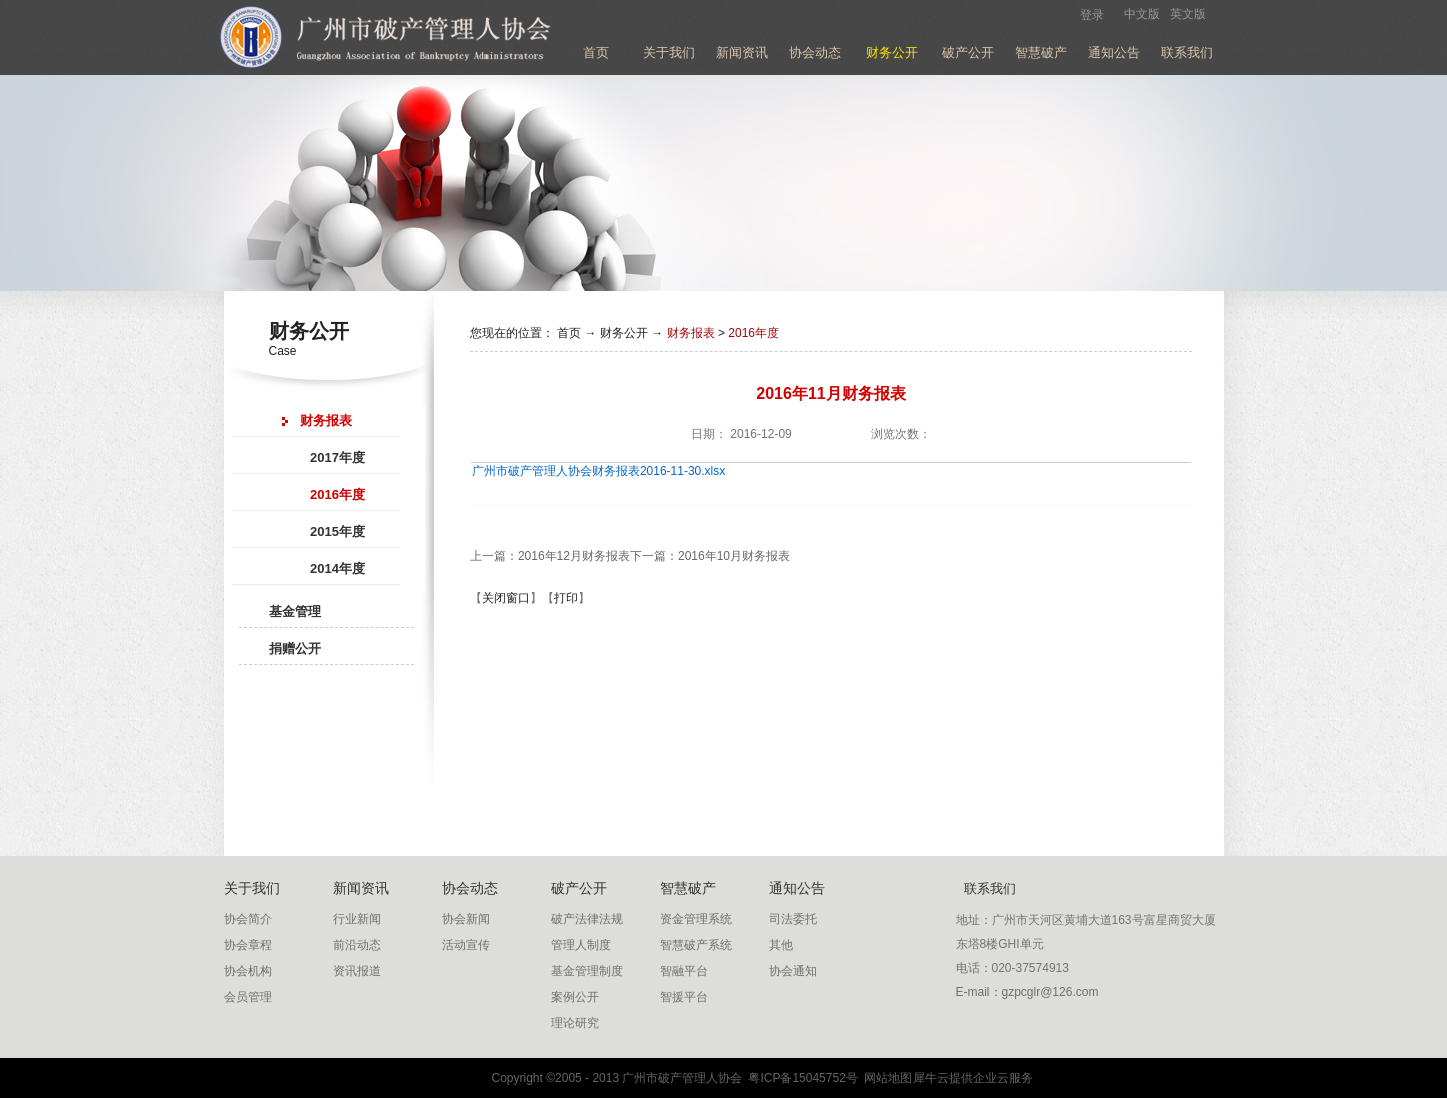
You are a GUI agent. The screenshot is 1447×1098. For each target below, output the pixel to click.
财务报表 (691, 333)
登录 (1092, 15)
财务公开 (624, 333)
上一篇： (550, 556)
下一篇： (710, 556)
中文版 (1142, 14)
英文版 (1188, 14)
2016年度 (753, 333)
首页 (596, 52)
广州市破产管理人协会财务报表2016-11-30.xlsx (598, 471)
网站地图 (885, 1078)
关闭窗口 (506, 598)
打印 (566, 598)
